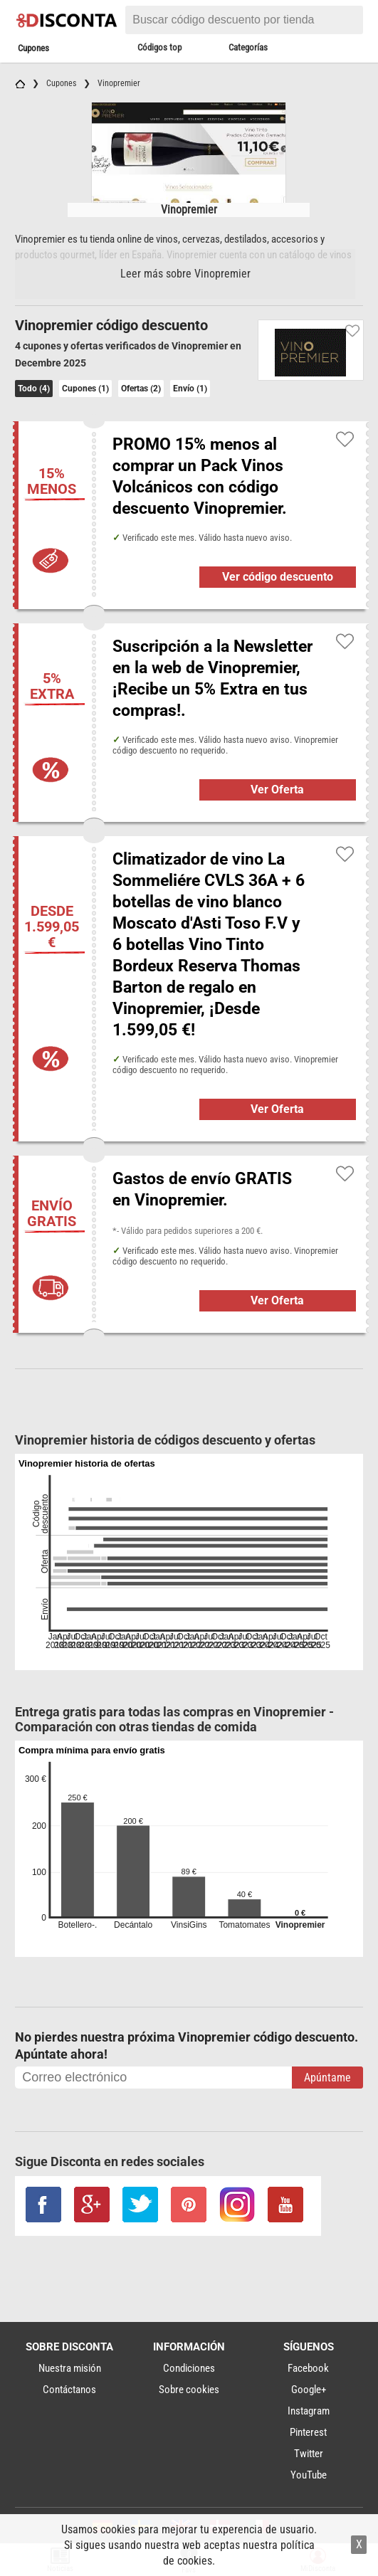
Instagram (309, 2411)
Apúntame (327, 2077)
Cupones (33, 48)
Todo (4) (34, 389)
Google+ (308, 2389)
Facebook (308, 2368)
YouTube (308, 2475)
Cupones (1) (85, 389)
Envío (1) (190, 389)
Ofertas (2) (141, 389)
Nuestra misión (69, 2368)
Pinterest (308, 2432)
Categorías (248, 47)
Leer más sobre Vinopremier (185, 273)
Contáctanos (69, 2389)
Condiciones (189, 2368)
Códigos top (159, 47)
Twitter (308, 2453)
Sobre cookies (189, 2389)
